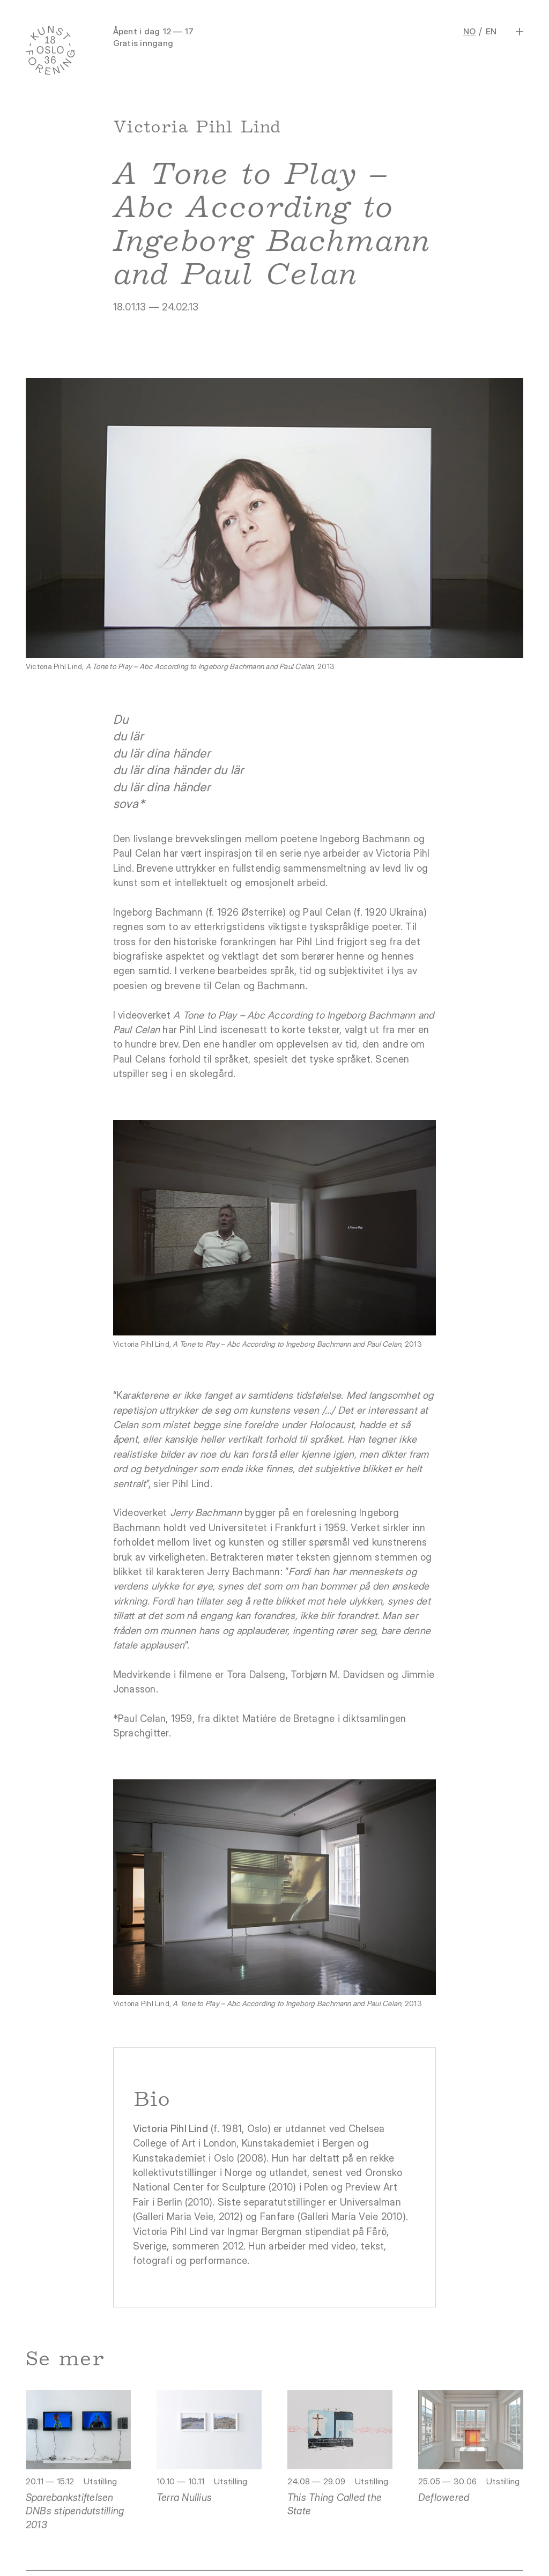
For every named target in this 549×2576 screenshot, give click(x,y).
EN (491, 31)
